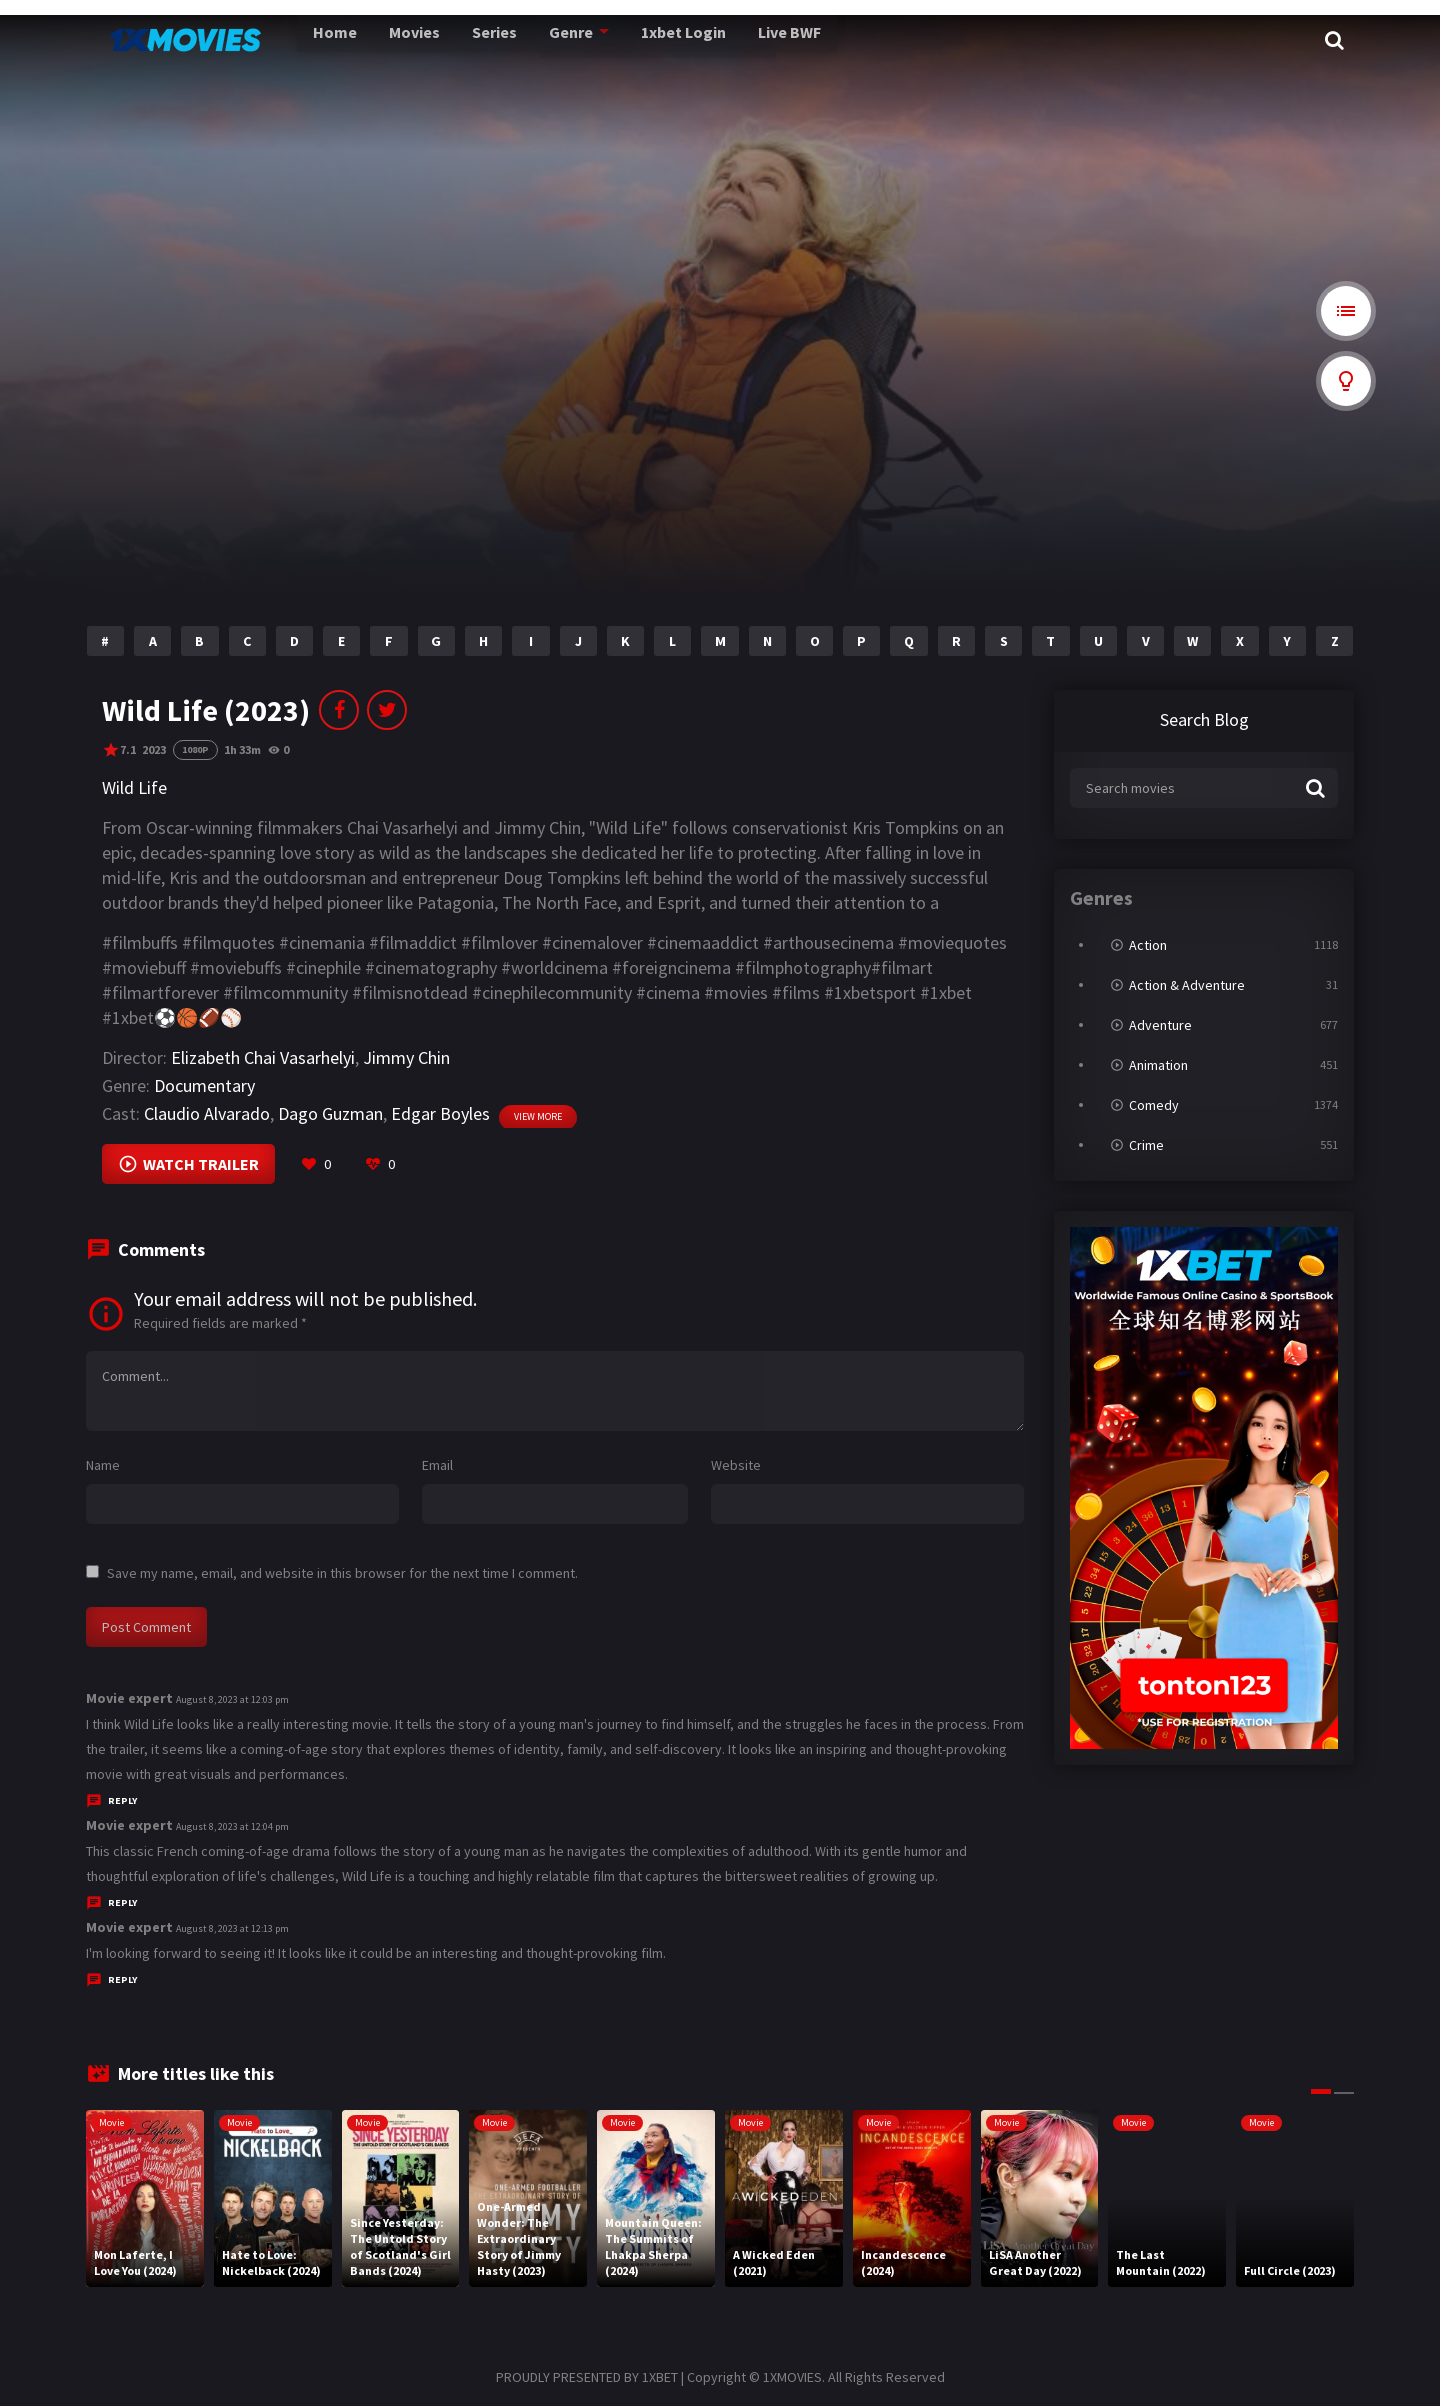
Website (736, 1465)
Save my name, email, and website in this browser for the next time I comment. (342, 1573)
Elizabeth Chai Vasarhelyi (263, 1057)
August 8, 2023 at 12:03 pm (232, 1699)
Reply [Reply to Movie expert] (122, 1800)
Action (1148, 945)
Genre (520, 40)
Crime (1146, 1145)
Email (437, 1465)
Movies (370, 40)
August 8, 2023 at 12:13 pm (232, 1928)
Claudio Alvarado (207, 1113)
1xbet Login (630, 40)
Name (103, 1465)
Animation (1158, 1065)
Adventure (1160, 1025)
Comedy (1154, 1105)
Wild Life (134, 787)
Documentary (204, 1085)
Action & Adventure (1187, 985)
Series (447, 40)
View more (538, 1116)
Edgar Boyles (440, 1113)
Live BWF (734, 40)
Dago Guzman (330, 1113)
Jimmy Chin (406, 1057)
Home (293, 40)
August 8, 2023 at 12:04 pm (232, 1826)
